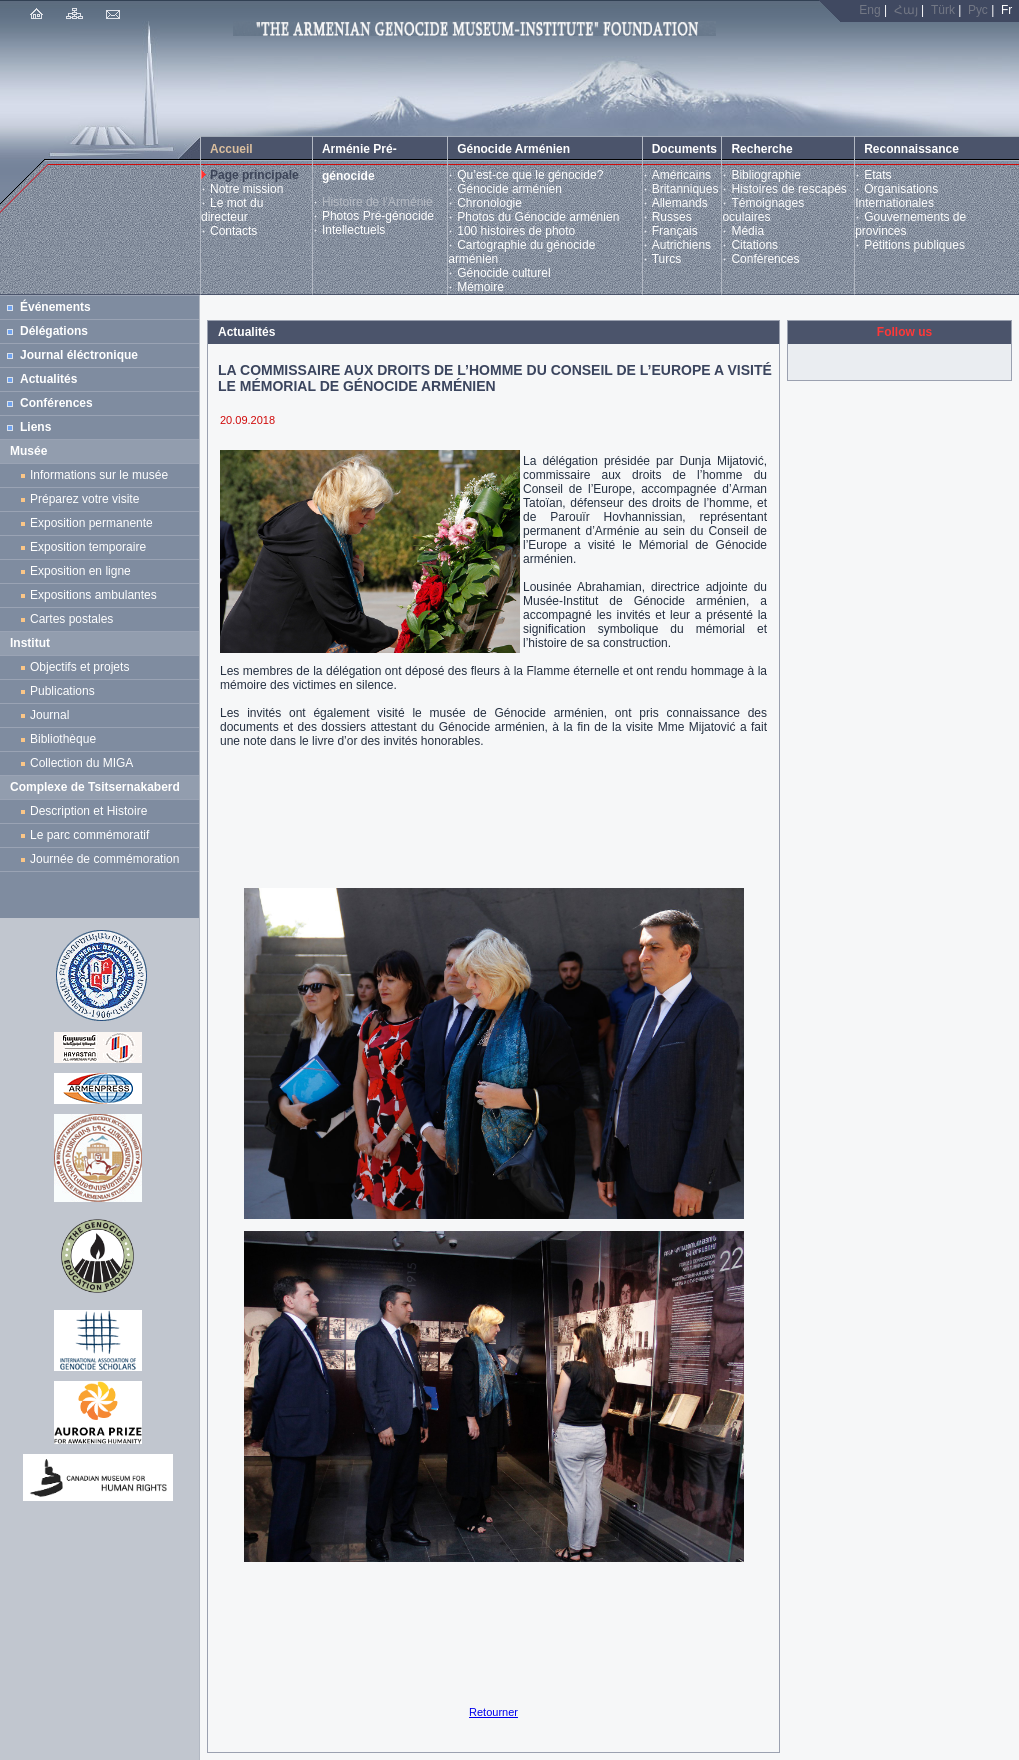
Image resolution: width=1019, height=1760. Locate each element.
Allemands (680, 203)
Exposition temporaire (88, 547)
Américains (681, 175)
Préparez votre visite (84, 499)
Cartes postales (75, 619)
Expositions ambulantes (96, 595)
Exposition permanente (91, 523)
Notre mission (246, 189)
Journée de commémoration (104, 859)
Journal (53, 715)
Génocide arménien (509, 189)
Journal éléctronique (79, 355)
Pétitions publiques (914, 245)
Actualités (48, 379)
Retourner (493, 1712)
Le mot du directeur (232, 210)
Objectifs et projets (79, 667)
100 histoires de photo (516, 231)
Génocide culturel (503, 273)
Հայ (906, 10)
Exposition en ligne (83, 571)
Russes (672, 217)
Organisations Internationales (896, 196)
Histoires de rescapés (788, 189)
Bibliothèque (63, 739)
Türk (943, 10)
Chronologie (489, 203)
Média (747, 231)
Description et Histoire (88, 811)
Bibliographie (765, 175)
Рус (978, 10)
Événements (55, 307)
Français (675, 231)
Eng (869, 10)
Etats (877, 175)
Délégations (54, 331)
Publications (62, 691)
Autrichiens (681, 245)
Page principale (254, 175)
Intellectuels (353, 230)
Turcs (667, 259)
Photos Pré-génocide (378, 216)
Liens (35, 427)
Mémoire (480, 287)
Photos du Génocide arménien (538, 217)
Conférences (765, 259)
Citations (754, 245)
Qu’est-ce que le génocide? (530, 175)
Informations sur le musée (99, 475)
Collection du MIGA (81, 763)
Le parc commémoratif (89, 835)
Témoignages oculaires (763, 210)
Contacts (233, 231)
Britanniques (685, 189)
